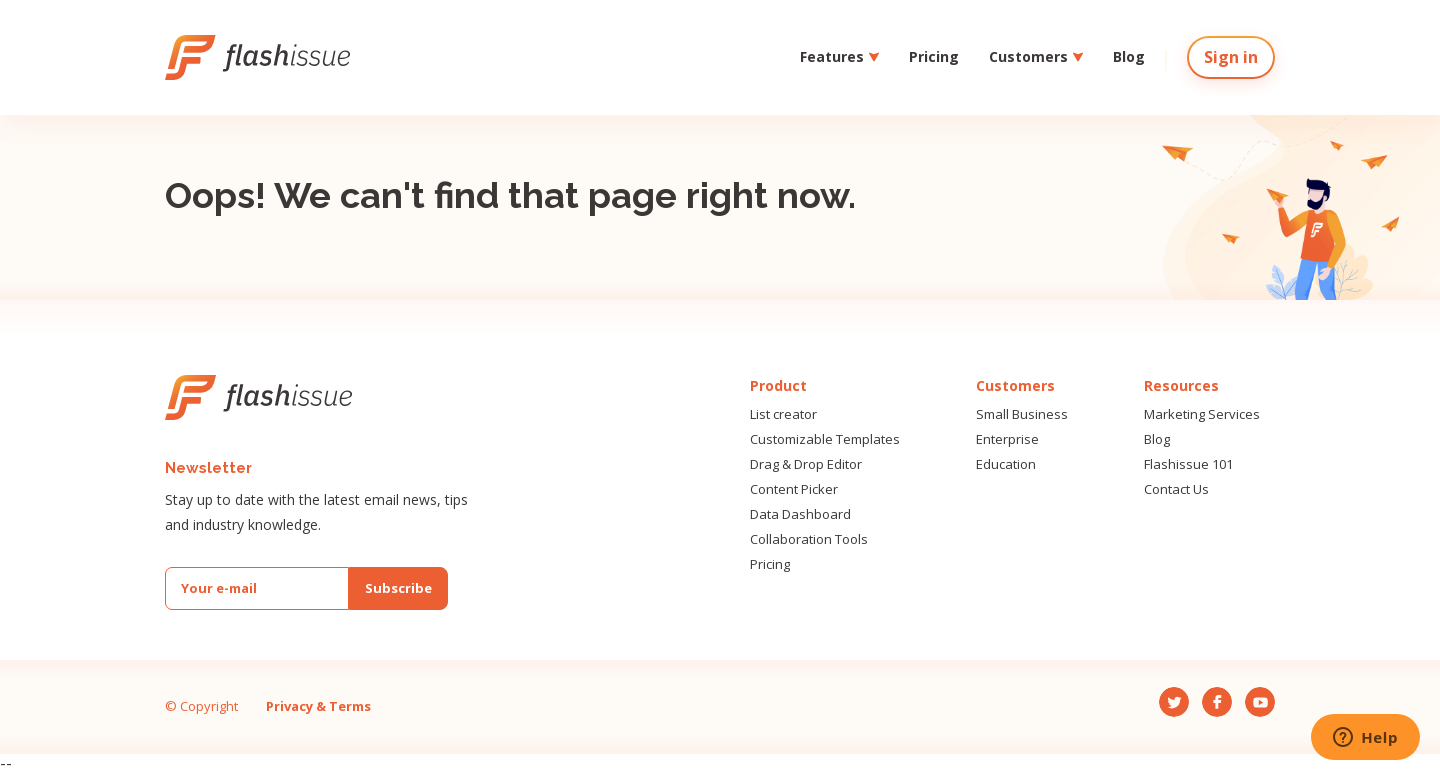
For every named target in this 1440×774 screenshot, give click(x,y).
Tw (1169, 695)
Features (839, 56)
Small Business (1022, 414)
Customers (1036, 56)
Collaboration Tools (809, 539)
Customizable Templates (825, 439)
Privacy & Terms (318, 706)
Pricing (934, 56)
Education (1006, 464)
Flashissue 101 (1188, 464)
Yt (1252, 695)
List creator (783, 414)
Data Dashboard (800, 514)
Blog (1129, 56)
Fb (1210, 695)
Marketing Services (1202, 414)
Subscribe (398, 588)
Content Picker (794, 489)
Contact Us (1176, 489)
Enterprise (1007, 439)
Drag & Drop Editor (806, 464)
